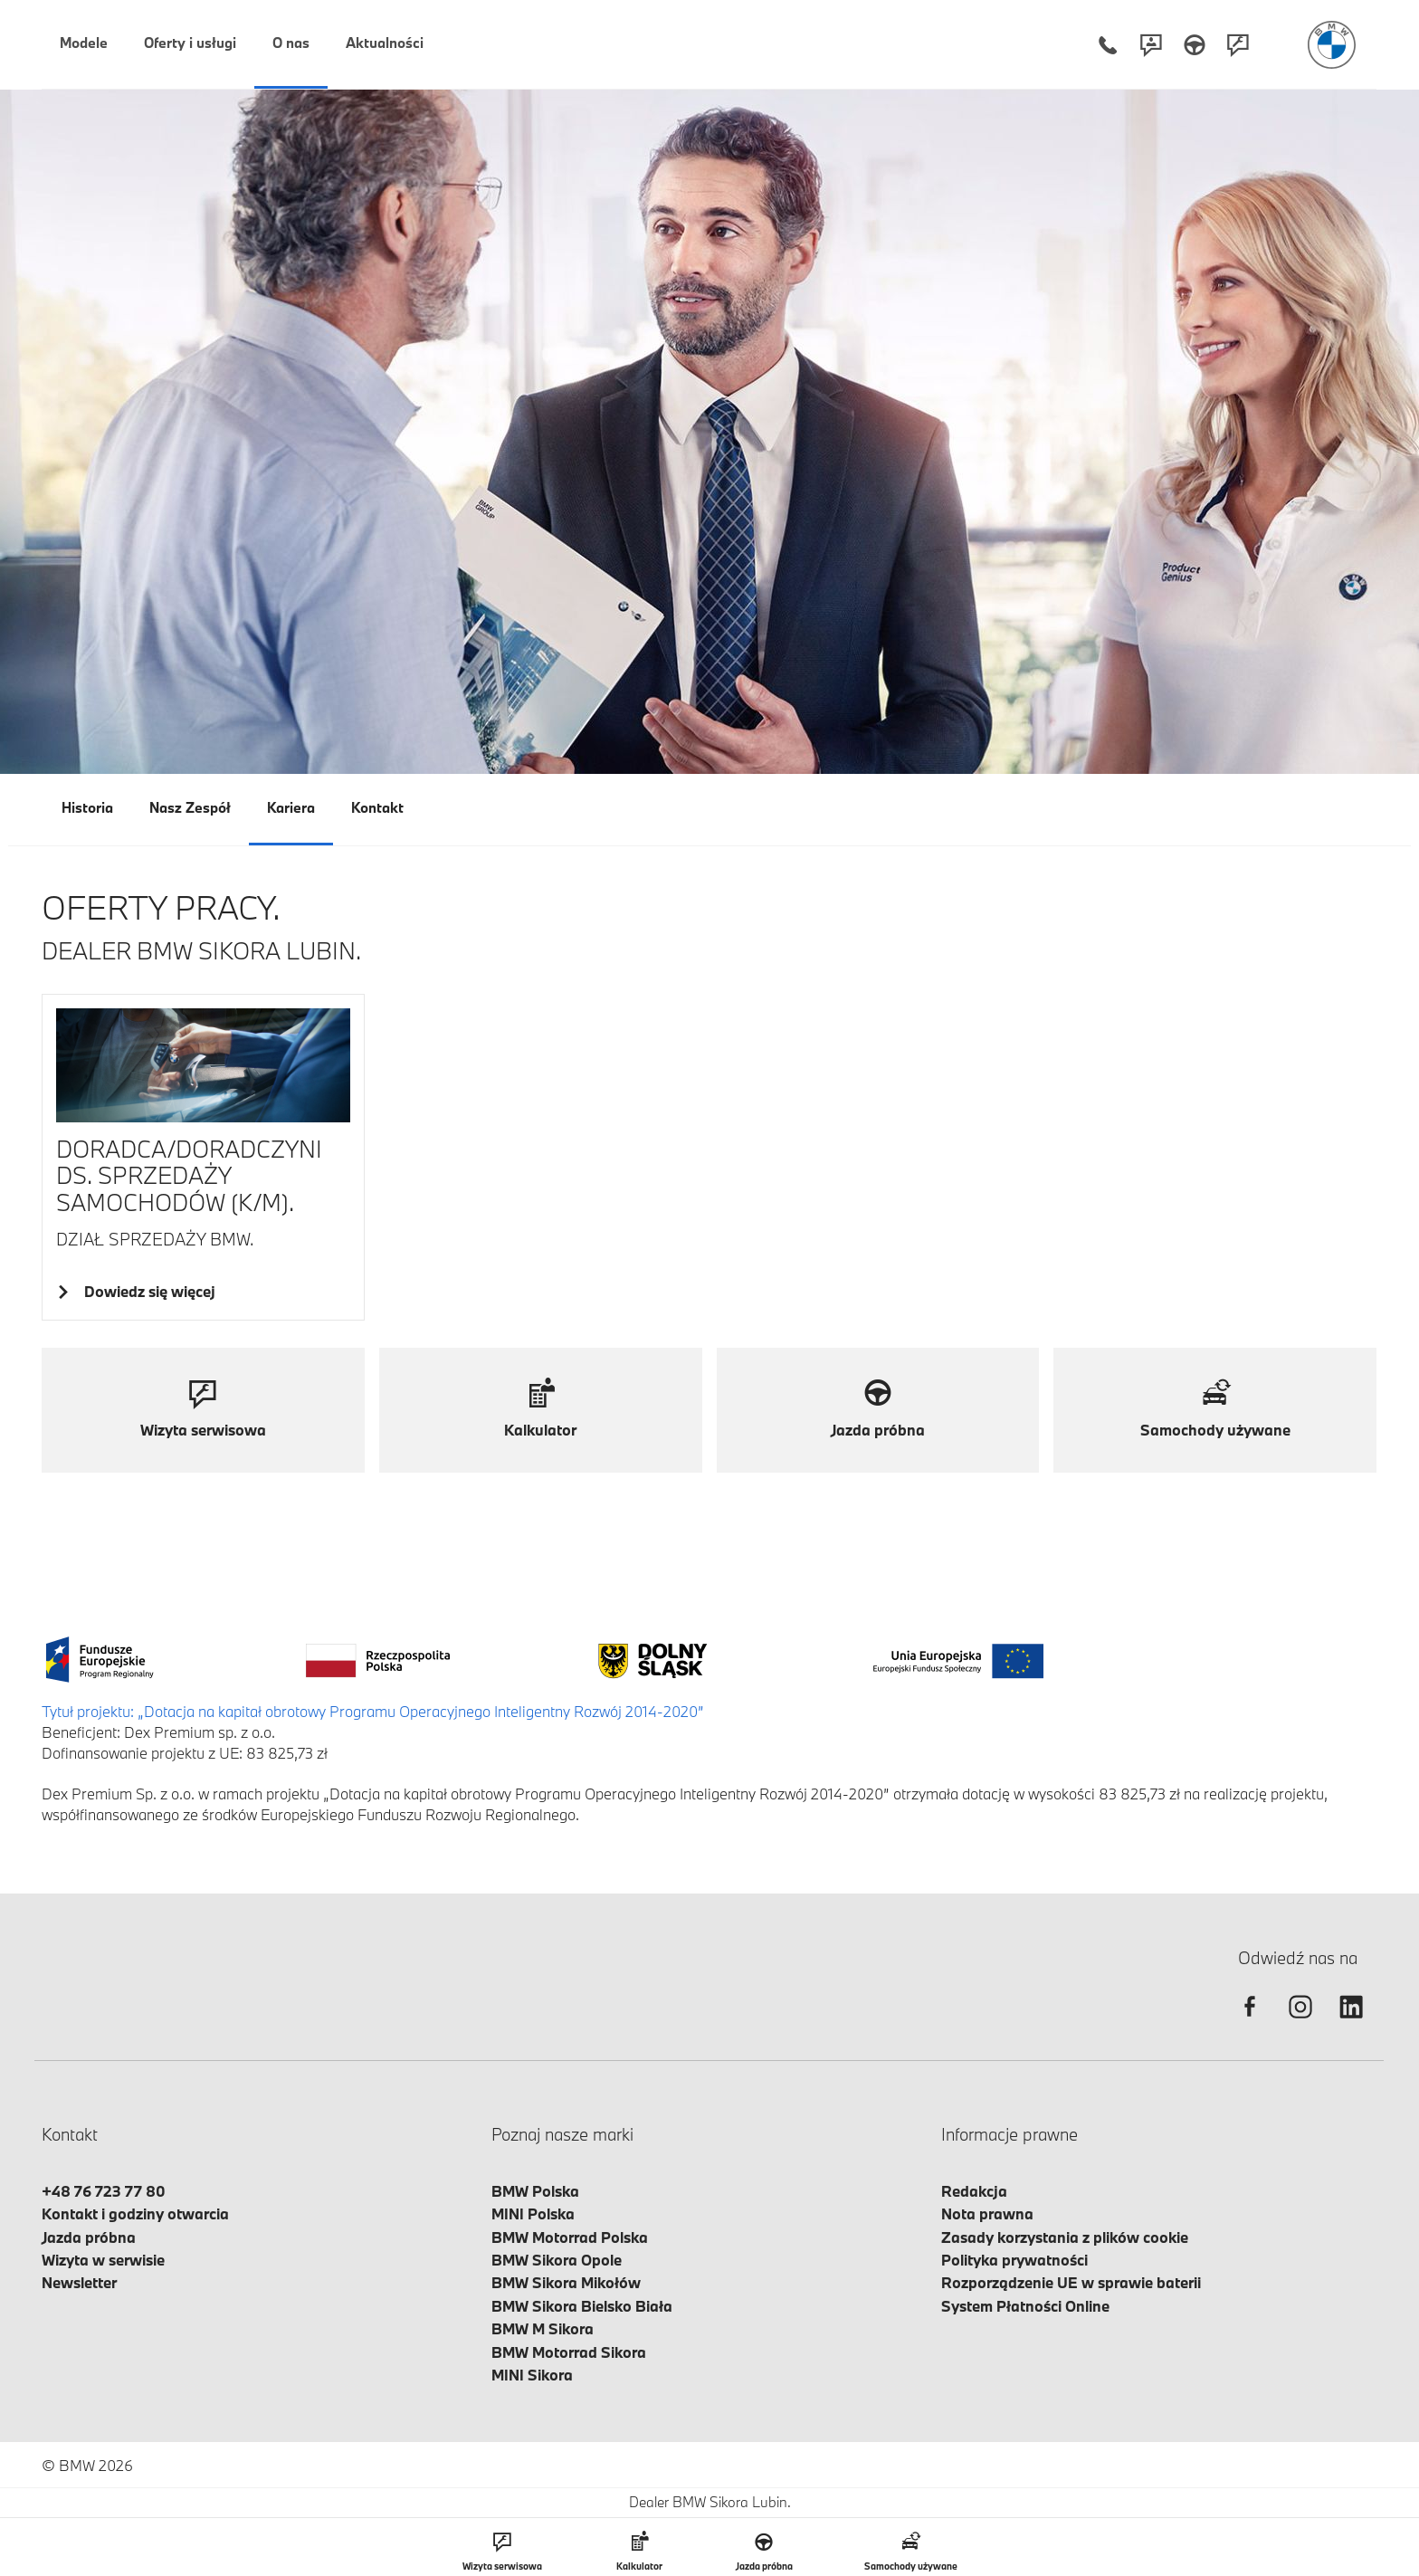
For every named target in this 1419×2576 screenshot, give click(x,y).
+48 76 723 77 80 (104, 2190)
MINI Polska (533, 2213)
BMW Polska (535, 2190)
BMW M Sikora (542, 2328)
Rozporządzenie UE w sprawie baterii (1071, 2282)
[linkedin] (1351, 2022)
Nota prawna (987, 2213)
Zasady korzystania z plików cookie (1064, 2237)
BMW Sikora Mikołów (566, 2282)
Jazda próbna (89, 2237)
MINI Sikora (532, 2374)
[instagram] (1300, 2022)
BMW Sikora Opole (556, 2259)
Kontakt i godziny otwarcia (135, 2213)
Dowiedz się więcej (146, 1291)
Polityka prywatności (1014, 2259)
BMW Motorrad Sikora (568, 2351)
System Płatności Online (1025, 2305)
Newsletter (79, 2282)
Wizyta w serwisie (103, 2259)
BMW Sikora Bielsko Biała (581, 2305)
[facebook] (1249, 2022)
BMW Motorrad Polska (569, 2237)
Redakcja (974, 2190)
